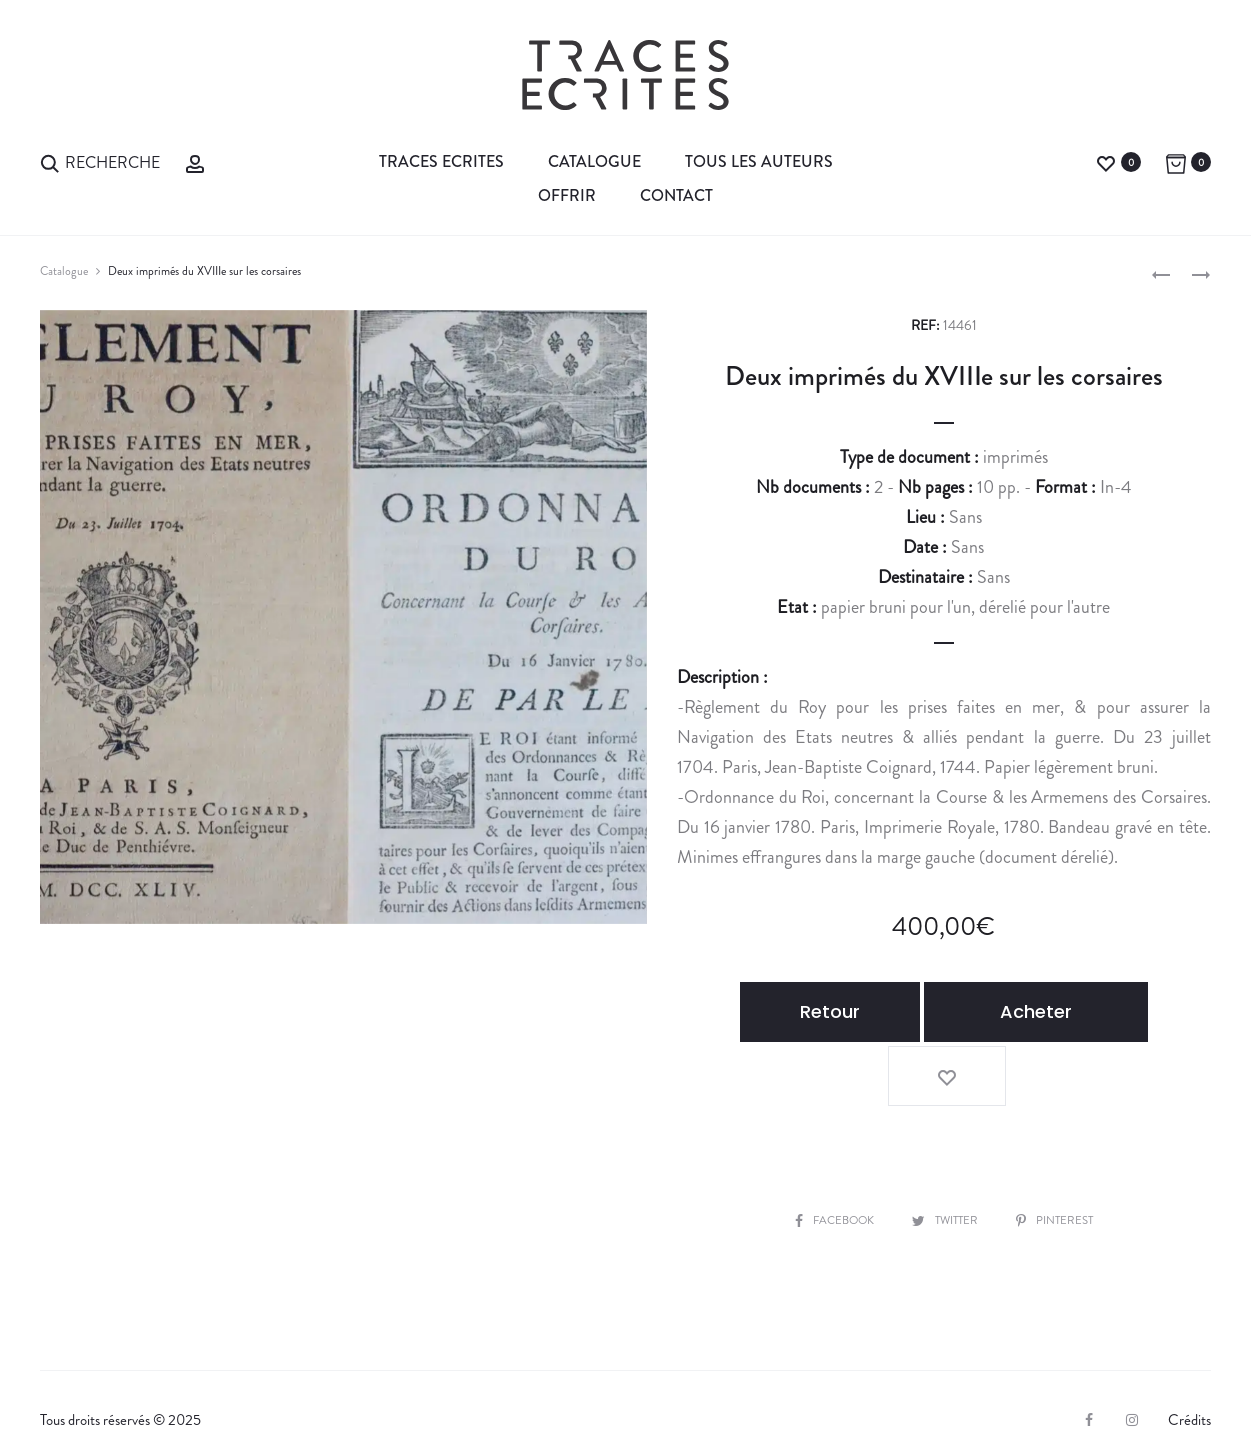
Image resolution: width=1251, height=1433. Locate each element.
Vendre (176, 1384)
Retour (817, 1011)
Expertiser (263, 1384)
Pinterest (1063, 1151)
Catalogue (594, 161)
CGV (346, 1384)
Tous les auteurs (759, 161)
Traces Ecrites (441, 161)
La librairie (87, 1384)
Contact (676, 195)
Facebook (827, 1151)
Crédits (1189, 1352)
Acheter (1001, 1011)
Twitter (946, 1151)
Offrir (567, 195)
